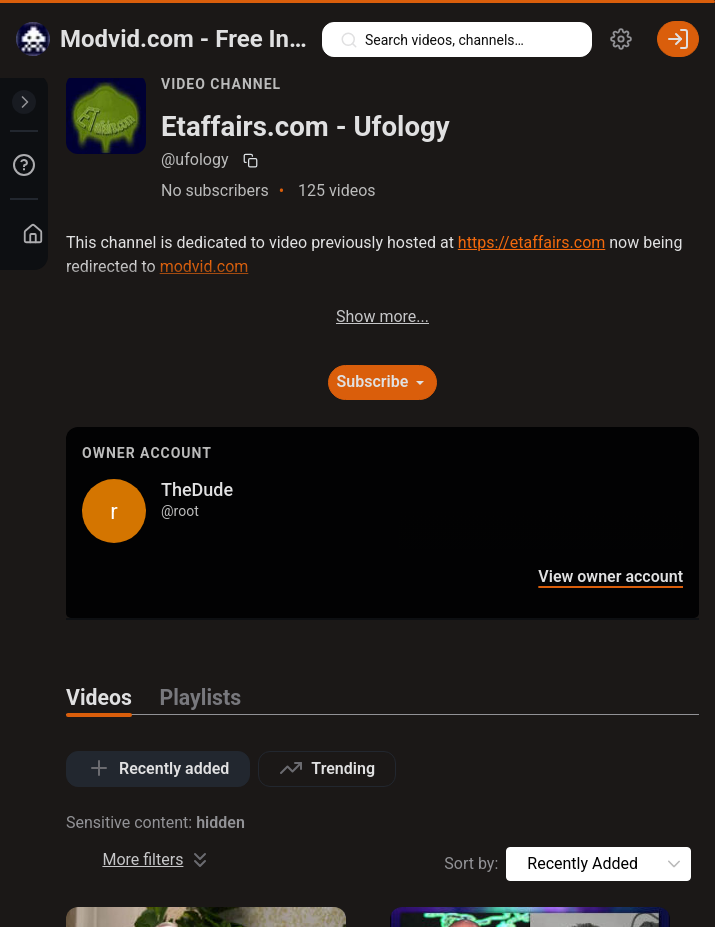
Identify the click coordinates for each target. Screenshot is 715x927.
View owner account (610, 577)
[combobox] (582, 864)
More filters (157, 860)
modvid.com (204, 266)
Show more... (382, 316)
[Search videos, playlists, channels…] (457, 39)
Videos (99, 697)
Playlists (201, 697)
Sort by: (471, 863)
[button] (674, 864)
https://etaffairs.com (531, 242)
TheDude (197, 489)
